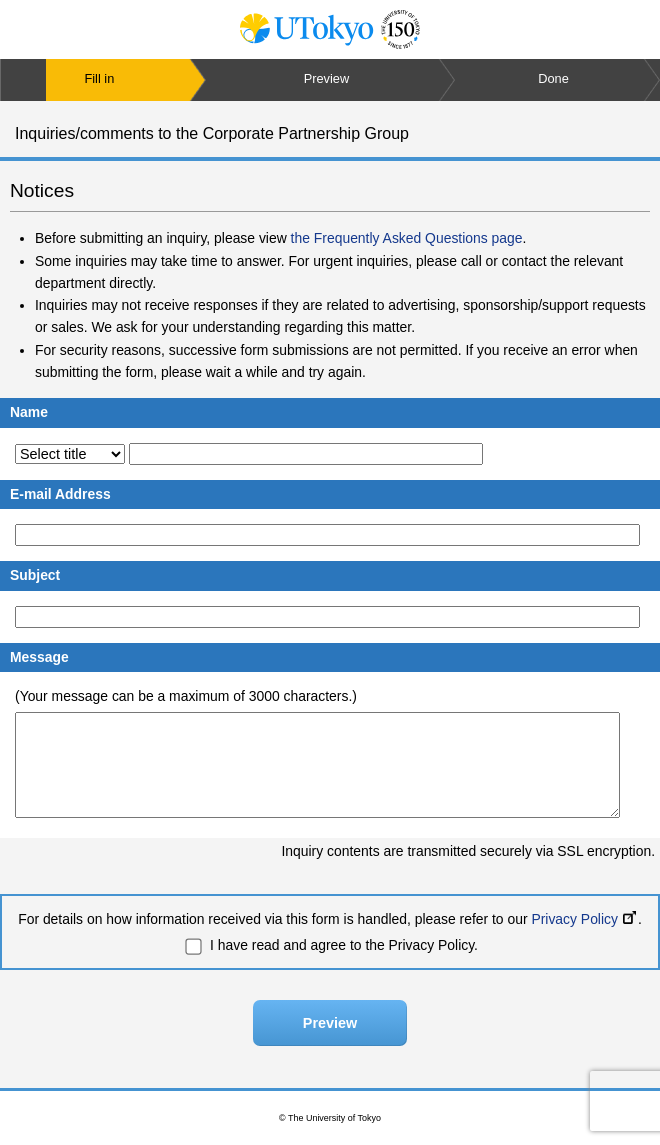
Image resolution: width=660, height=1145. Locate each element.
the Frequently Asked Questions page (407, 238)
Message (39, 657)
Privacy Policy (583, 919)
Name (29, 412)
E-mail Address (60, 494)
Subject (35, 575)
